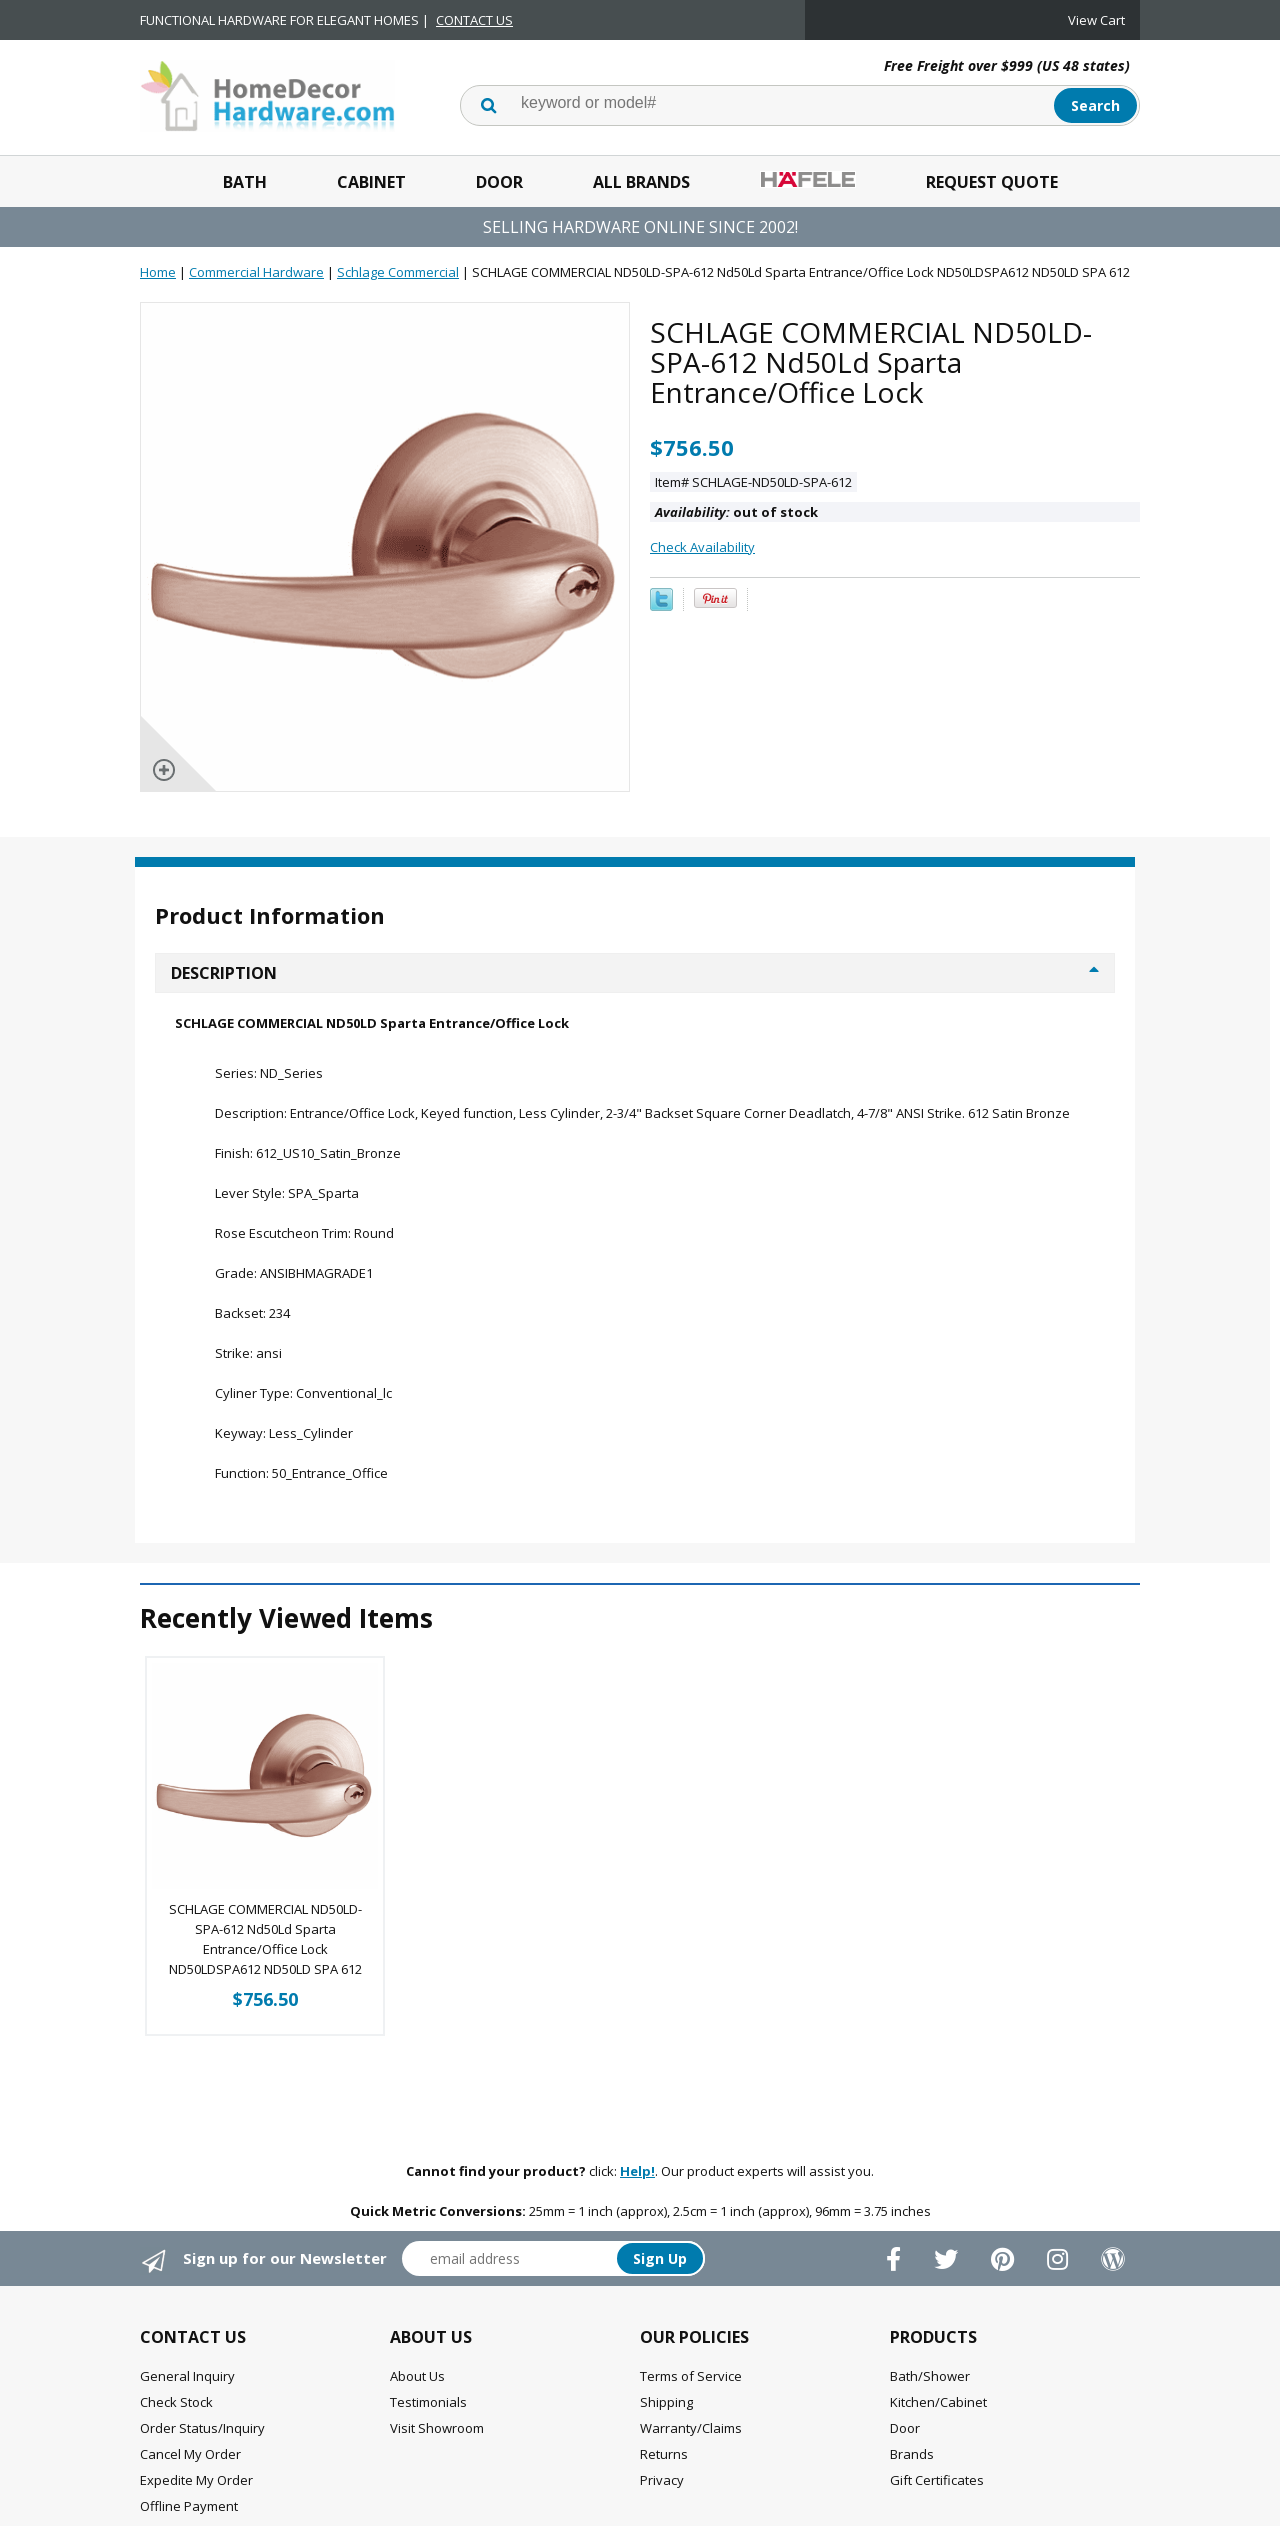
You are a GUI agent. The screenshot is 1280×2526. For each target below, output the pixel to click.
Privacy (662, 2480)
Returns (664, 2454)
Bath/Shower (930, 2376)
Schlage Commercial (398, 272)
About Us (417, 2376)
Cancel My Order (190, 2454)
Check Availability (702, 547)
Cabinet (371, 182)
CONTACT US (474, 20)
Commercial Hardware (256, 272)
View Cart (1096, 20)
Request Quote (992, 182)
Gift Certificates (937, 2480)
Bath (245, 182)
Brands (912, 2454)
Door (499, 182)
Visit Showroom (437, 2428)
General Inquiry (187, 2376)
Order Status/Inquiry (202, 2428)
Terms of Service (691, 2376)
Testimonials (428, 2402)
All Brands (641, 182)
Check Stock (176, 2402)
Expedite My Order (196, 2480)
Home (158, 272)
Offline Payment (189, 2506)
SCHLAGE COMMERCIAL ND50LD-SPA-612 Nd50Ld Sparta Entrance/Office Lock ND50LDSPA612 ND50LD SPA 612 (265, 1939)
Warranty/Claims (691, 2428)
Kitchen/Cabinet (938, 2402)
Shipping (666, 2402)
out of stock (736, 512)
